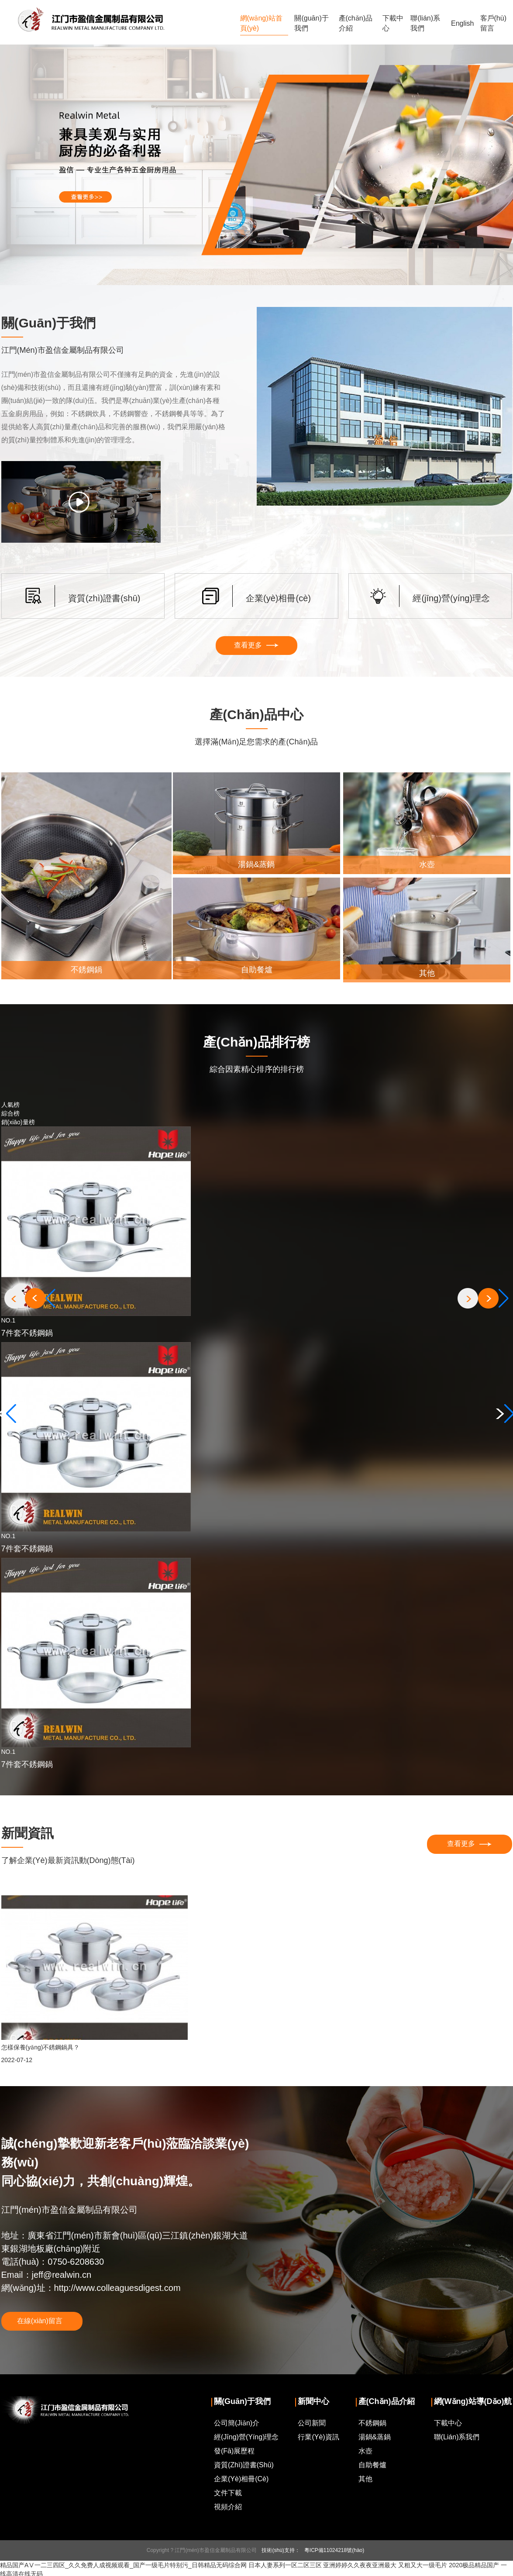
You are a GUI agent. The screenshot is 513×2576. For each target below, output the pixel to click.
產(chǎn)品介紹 (355, 23)
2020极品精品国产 (474, 2565)
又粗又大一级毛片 (422, 2565)
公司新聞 (312, 2424)
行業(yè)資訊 (318, 2438)
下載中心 (392, 23)
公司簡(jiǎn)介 (236, 2424)
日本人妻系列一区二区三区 (285, 2565)
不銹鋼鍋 (372, 2424)
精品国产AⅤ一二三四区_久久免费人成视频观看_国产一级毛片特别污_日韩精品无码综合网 (123, 2565)
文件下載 (228, 2493)
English (462, 23)
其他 (365, 2479)
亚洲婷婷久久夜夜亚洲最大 (359, 2565)
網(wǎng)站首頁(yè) (261, 23)
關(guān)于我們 (311, 23)
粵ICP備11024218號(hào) (334, 2551)
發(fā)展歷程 (234, 2451)
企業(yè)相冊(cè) (241, 2479)
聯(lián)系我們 (425, 23)
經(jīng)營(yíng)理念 (246, 2438)
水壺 (365, 2451)
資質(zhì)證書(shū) (244, 2465)
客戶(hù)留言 (493, 23)
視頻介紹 (228, 2507)
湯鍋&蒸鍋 (374, 2438)
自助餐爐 (372, 2465)
